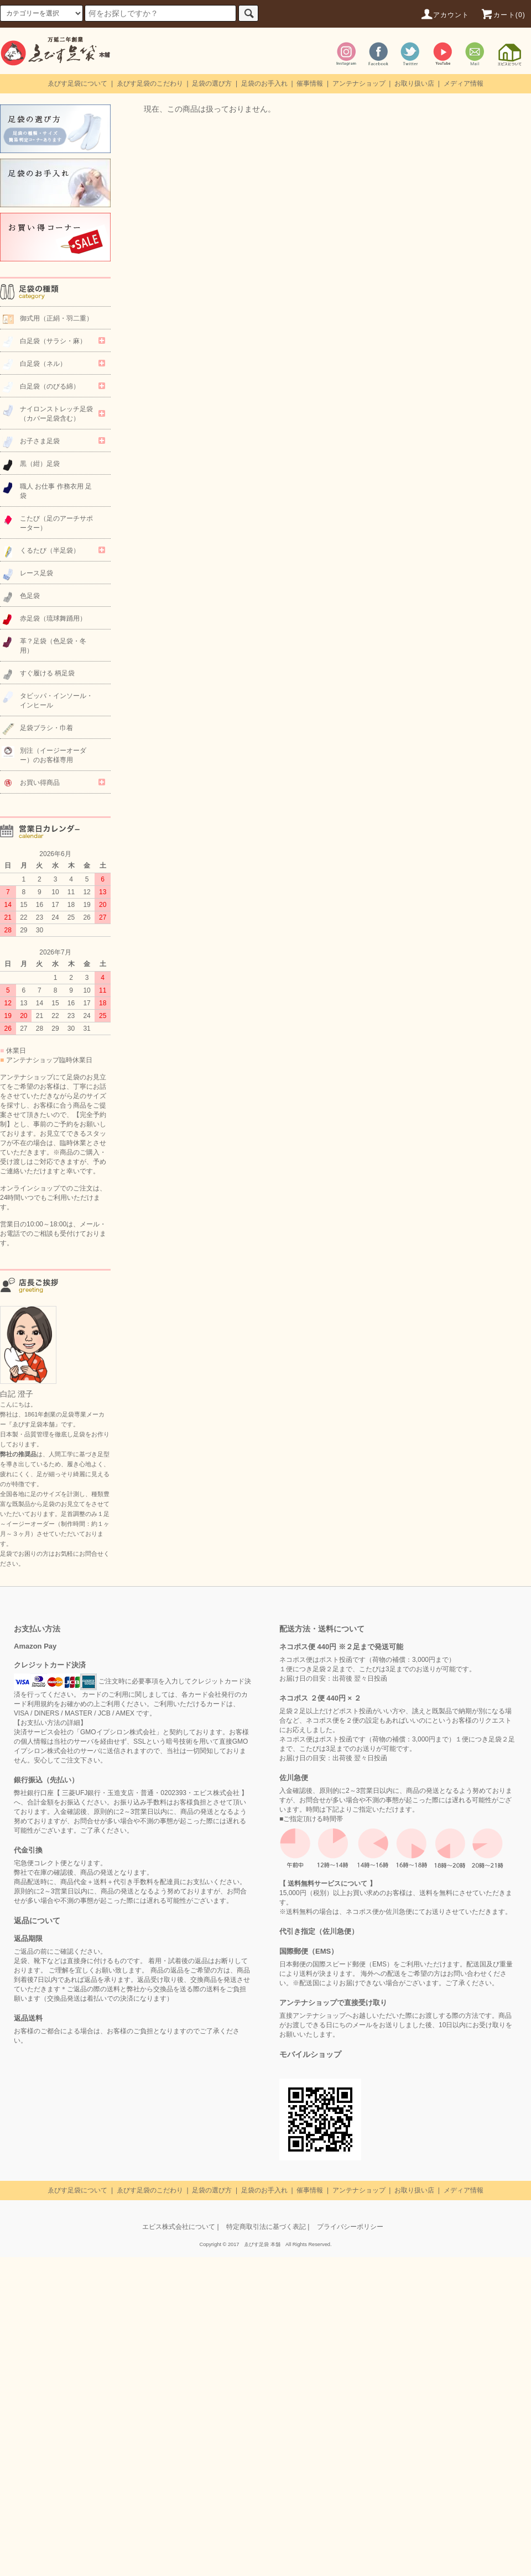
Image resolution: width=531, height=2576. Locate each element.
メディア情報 (463, 83)
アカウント (445, 15)
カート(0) (502, 15)
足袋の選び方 (212, 83)
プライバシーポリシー (350, 2227)
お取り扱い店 (414, 83)
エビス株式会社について (178, 2227)
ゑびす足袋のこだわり (150, 83)
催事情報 (309, 83)
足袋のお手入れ (264, 83)
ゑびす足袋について (77, 83)
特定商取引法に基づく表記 (266, 2227)
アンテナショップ (359, 83)
